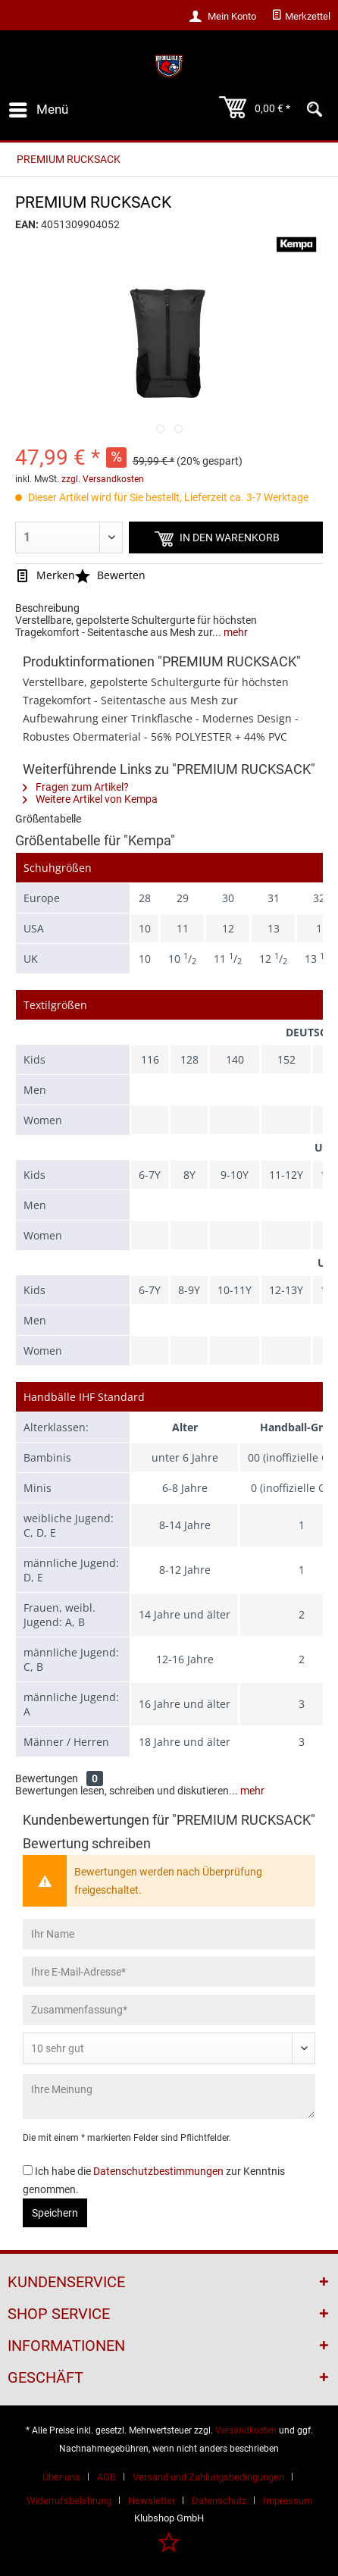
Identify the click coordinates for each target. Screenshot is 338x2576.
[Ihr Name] (169, 1934)
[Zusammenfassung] (169, 2010)
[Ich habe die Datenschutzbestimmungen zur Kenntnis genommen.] (28, 2170)
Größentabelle (48, 819)
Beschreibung (47, 608)
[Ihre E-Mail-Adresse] (169, 1972)
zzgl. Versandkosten (102, 479)
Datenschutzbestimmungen (158, 2171)
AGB (106, 2477)
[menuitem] (301, 16)
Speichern (55, 2213)
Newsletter (151, 2500)
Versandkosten (246, 2430)
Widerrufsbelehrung (69, 2500)
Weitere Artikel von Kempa (90, 799)
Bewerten (110, 575)
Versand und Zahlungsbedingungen (208, 2477)
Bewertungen (46, 1778)
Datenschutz (219, 2500)
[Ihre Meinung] (169, 2096)
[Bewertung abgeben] (169, 2048)
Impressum (287, 2500)
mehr (234, 632)
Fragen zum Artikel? (76, 787)
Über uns (61, 2477)
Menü (38, 107)
